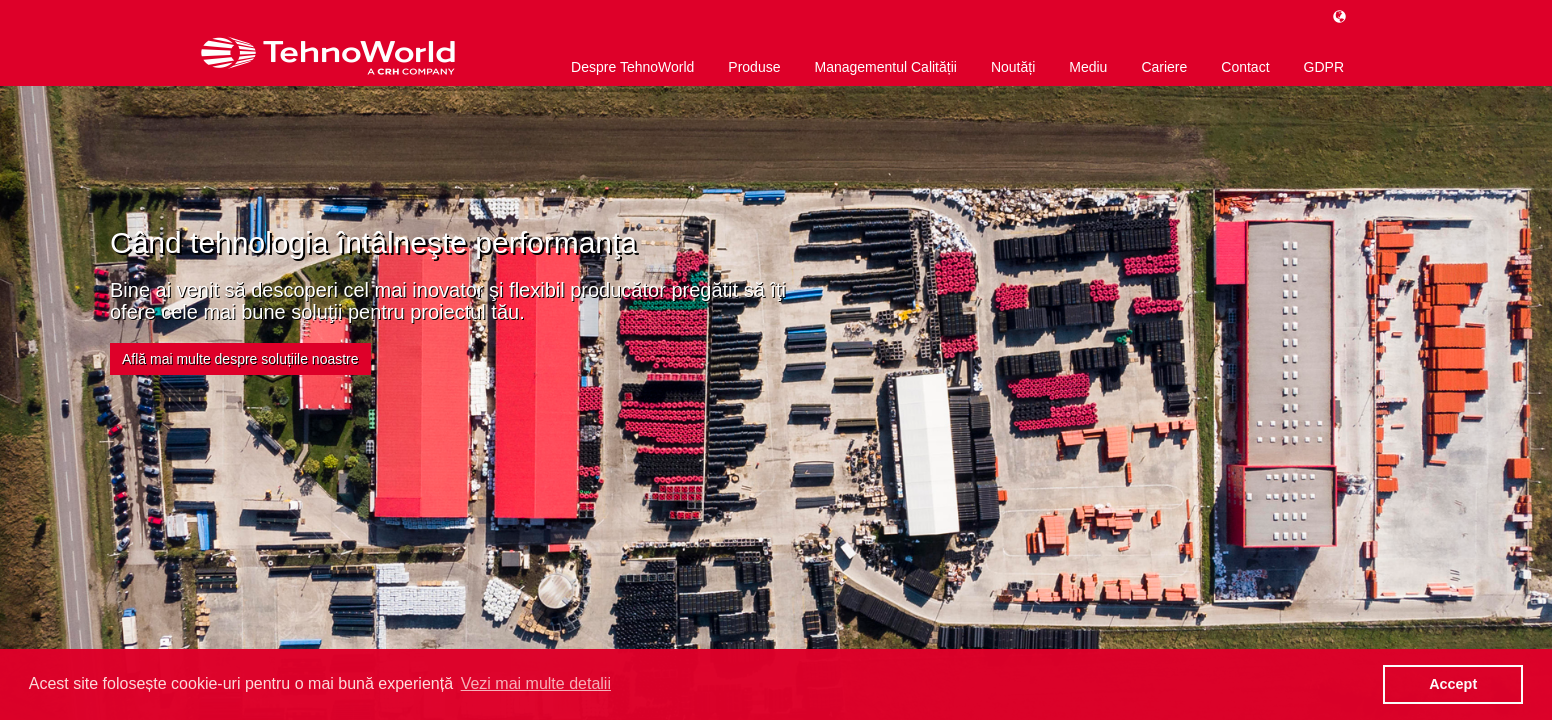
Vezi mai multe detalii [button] (536, 683)
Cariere (1164, 67)
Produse (754, 67)
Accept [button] (1453, 684)
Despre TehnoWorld (632, 67)
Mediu (1088, 67)
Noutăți (1013, 67)
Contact (1245, 67)
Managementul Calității (885, 67)
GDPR (1324, 67)
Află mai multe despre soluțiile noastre (240, 359)
